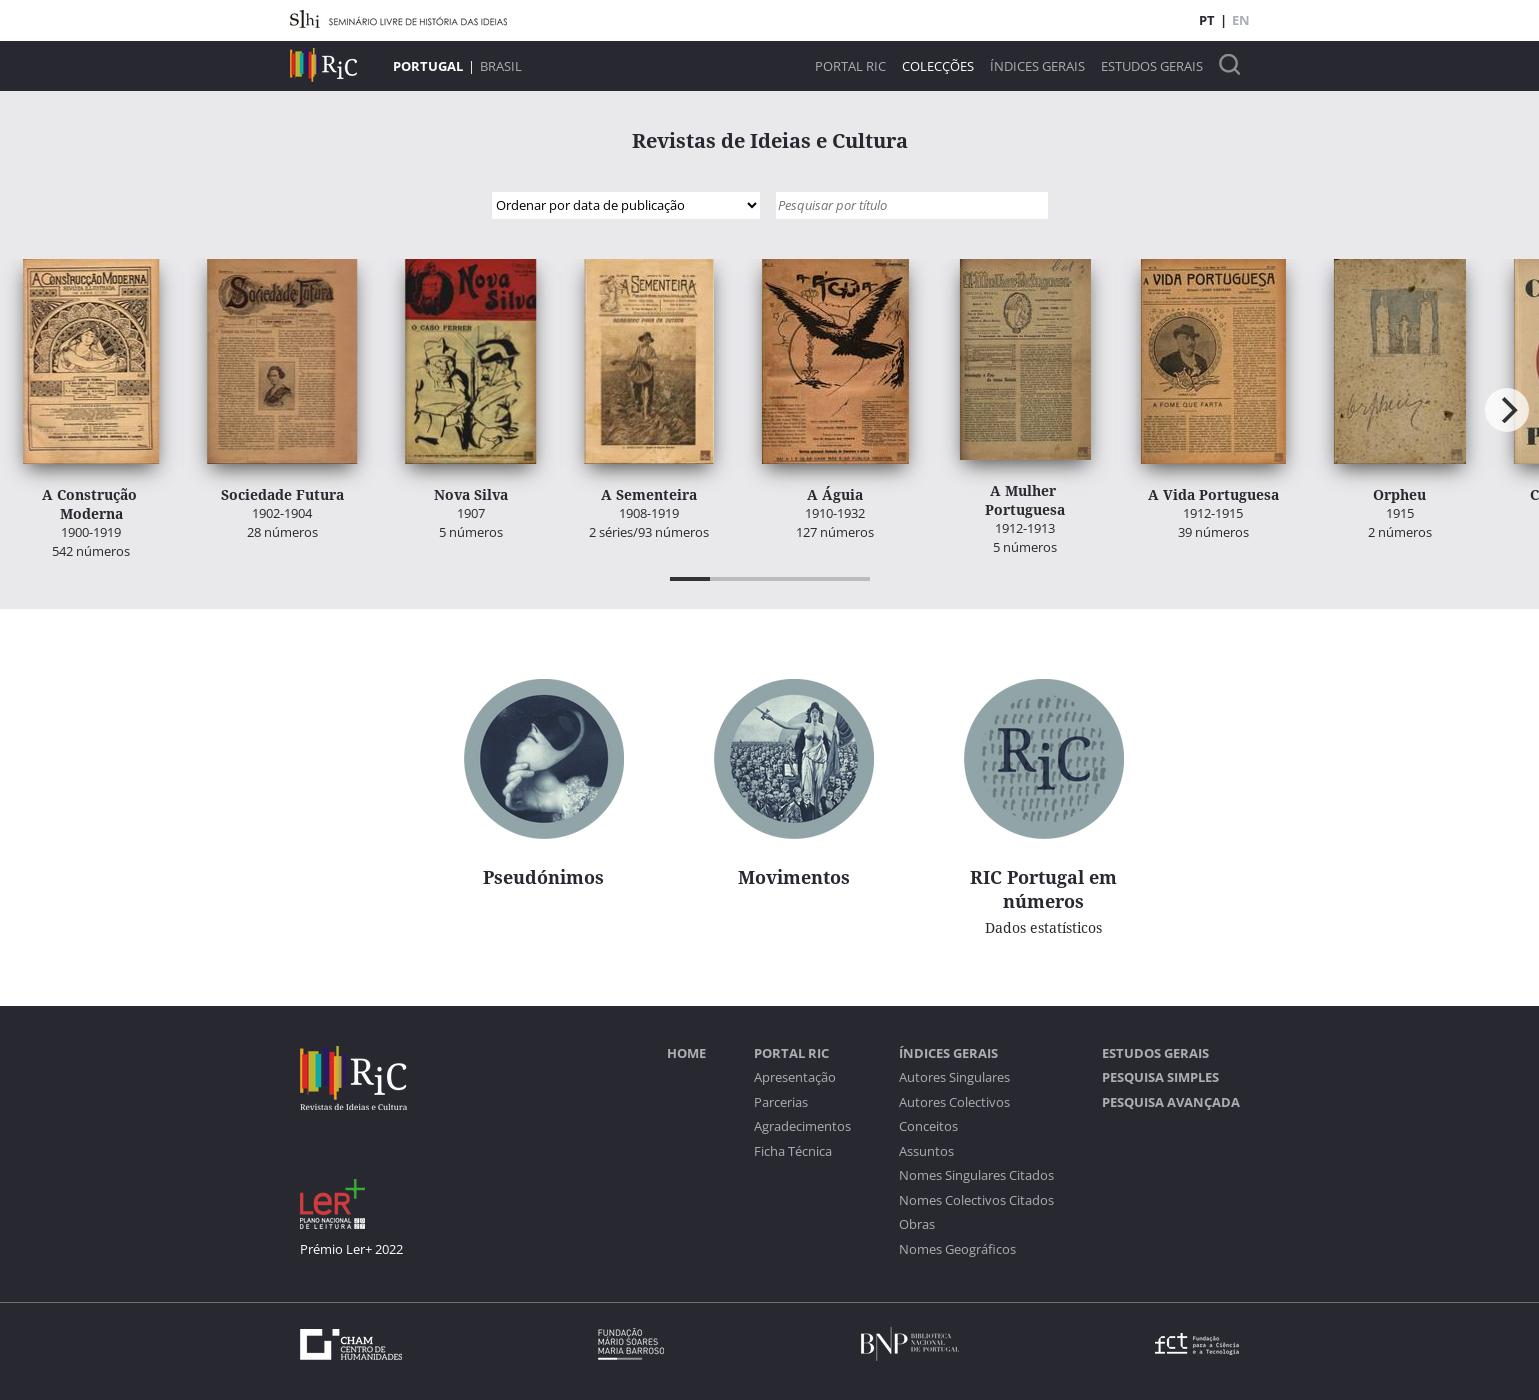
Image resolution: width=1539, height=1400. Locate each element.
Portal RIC (850, 66)
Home (686, 1053)
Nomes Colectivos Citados (976, 1200)
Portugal (428, 66)
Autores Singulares (954, 1077)
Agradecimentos (802, 1126)
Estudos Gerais (1152, 66)
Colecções (938, 66)
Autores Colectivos (954, 1102)
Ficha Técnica (793, 1151)
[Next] (1507, 410)
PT (1207, 20)
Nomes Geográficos (957, 1249)
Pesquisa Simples (1160, 1077)
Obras (917, 1224)
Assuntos (926, 1151)
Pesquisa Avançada (1171, 1102)
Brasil (501, 66)
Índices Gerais (1037, 66)
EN (1241, 20)
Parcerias (781, 1102)
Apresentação (795, 1077)
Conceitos (928, 1126)
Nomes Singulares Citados (976, 1175)
